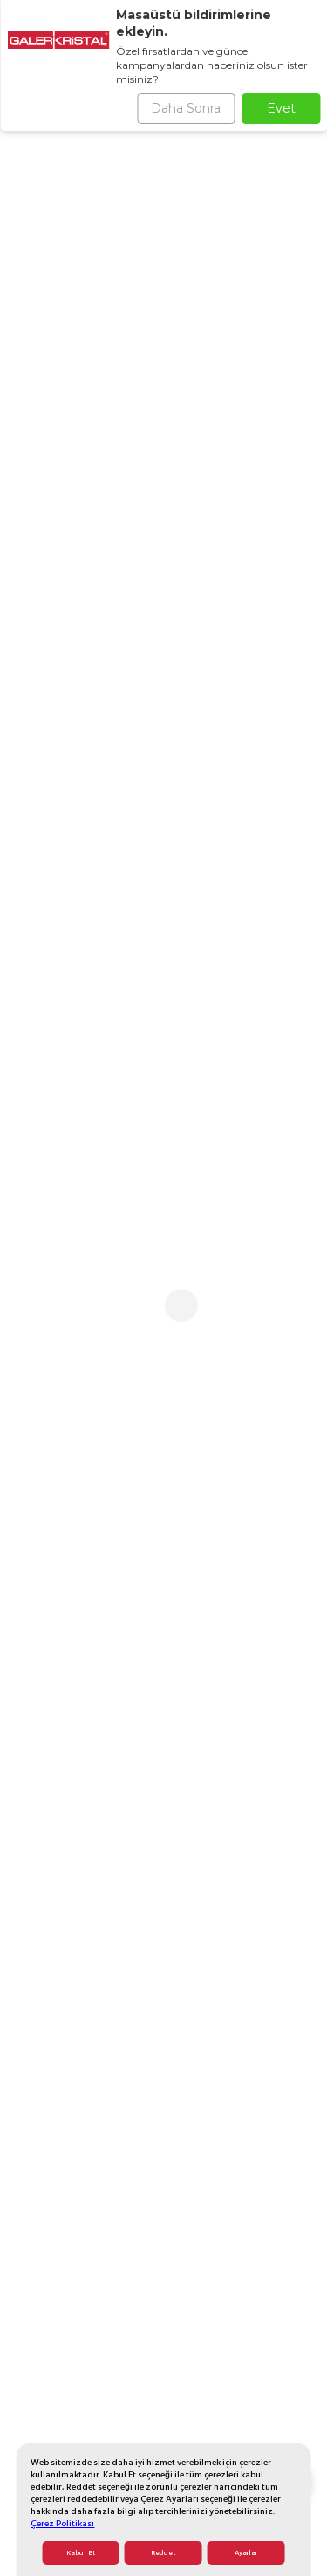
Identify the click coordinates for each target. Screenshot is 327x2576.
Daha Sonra (186, 108)
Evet (281, 108)
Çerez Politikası (62, 2523)
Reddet (163, 2553)
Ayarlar (246, 2553)
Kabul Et (80, 2553)
